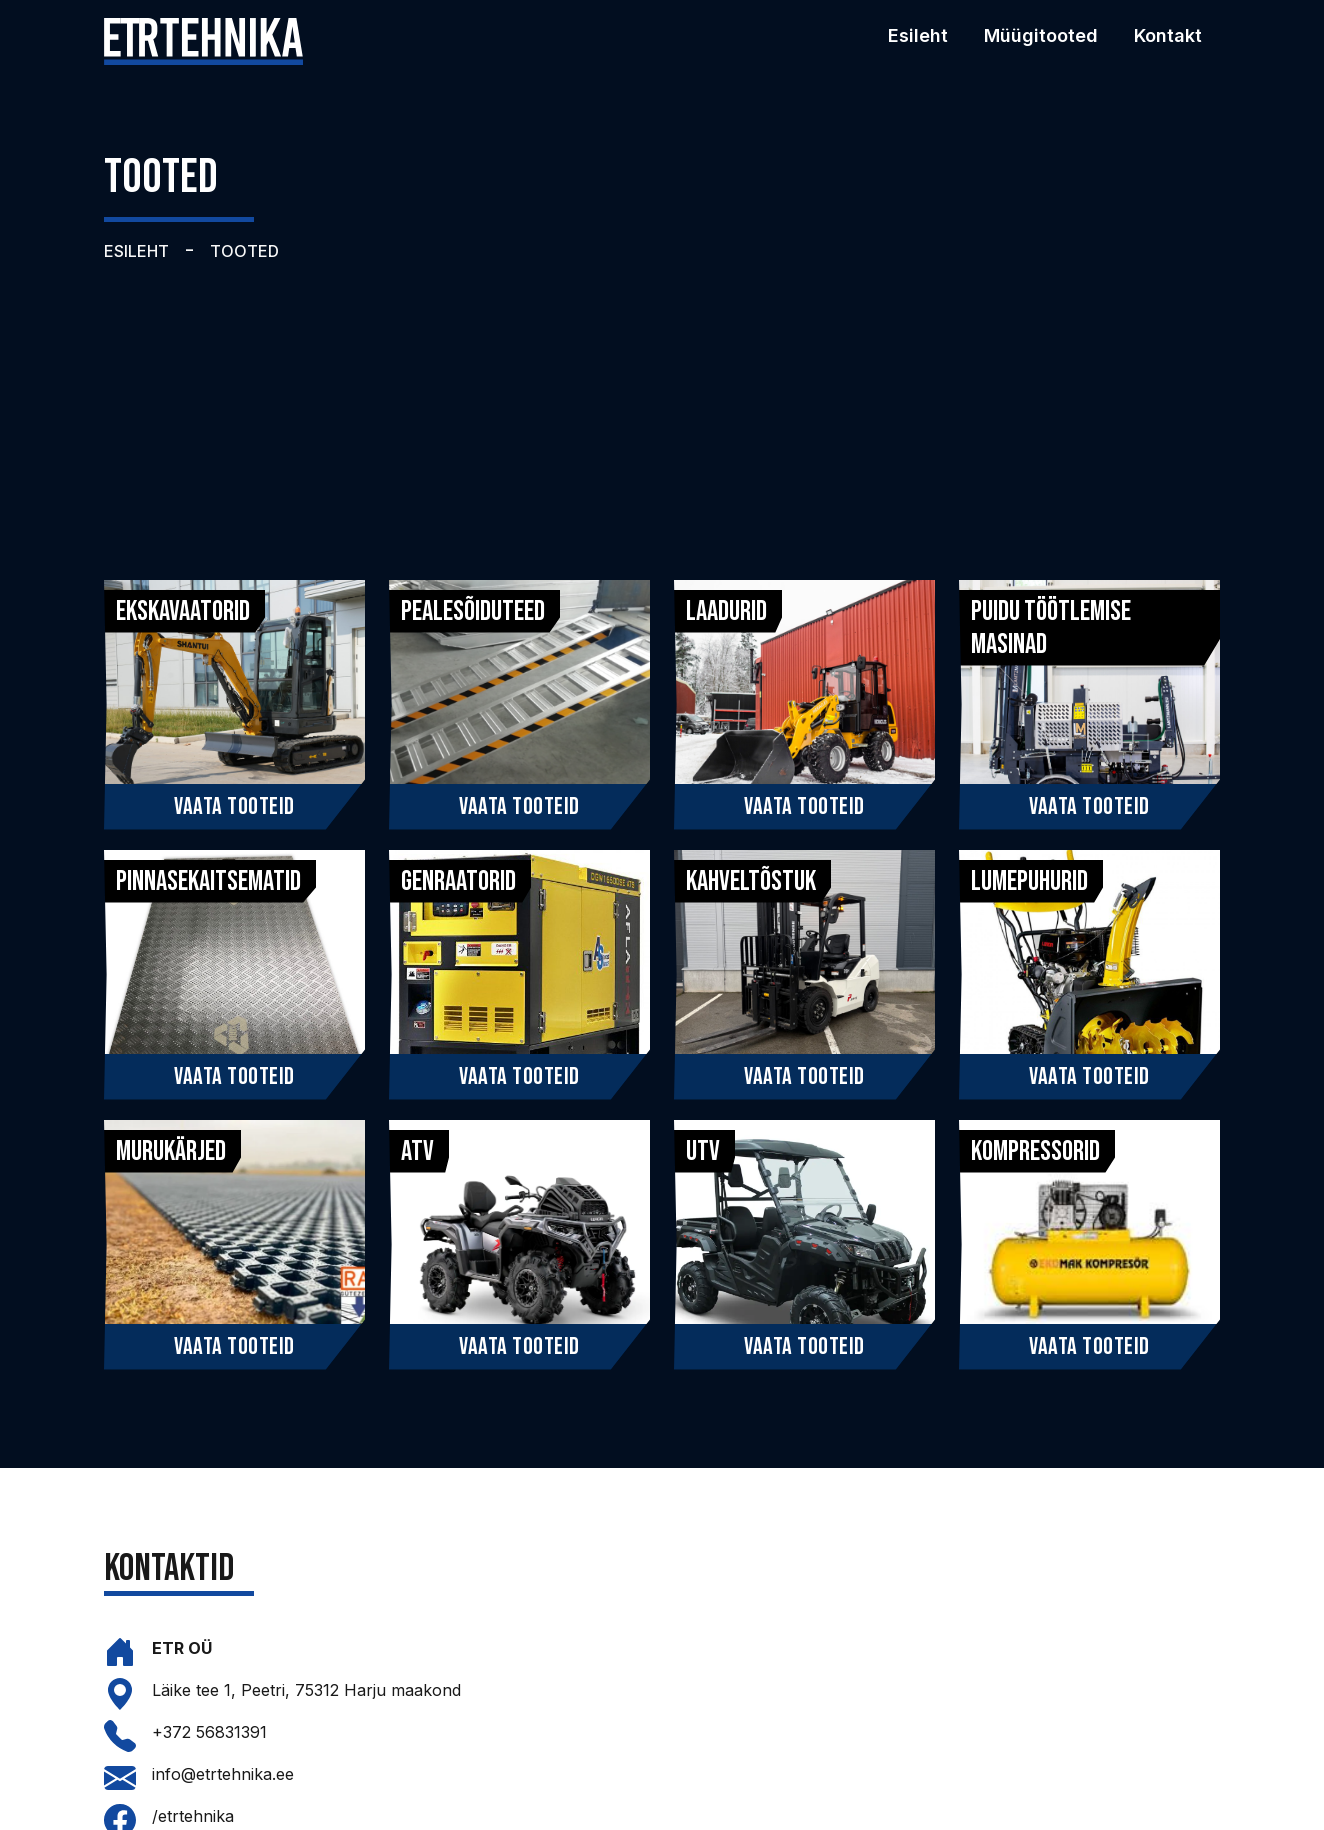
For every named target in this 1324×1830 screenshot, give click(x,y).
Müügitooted (1041, 35)
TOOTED (244, 251)
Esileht (918, 35)
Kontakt (1168, 35)
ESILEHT (136, 251)
